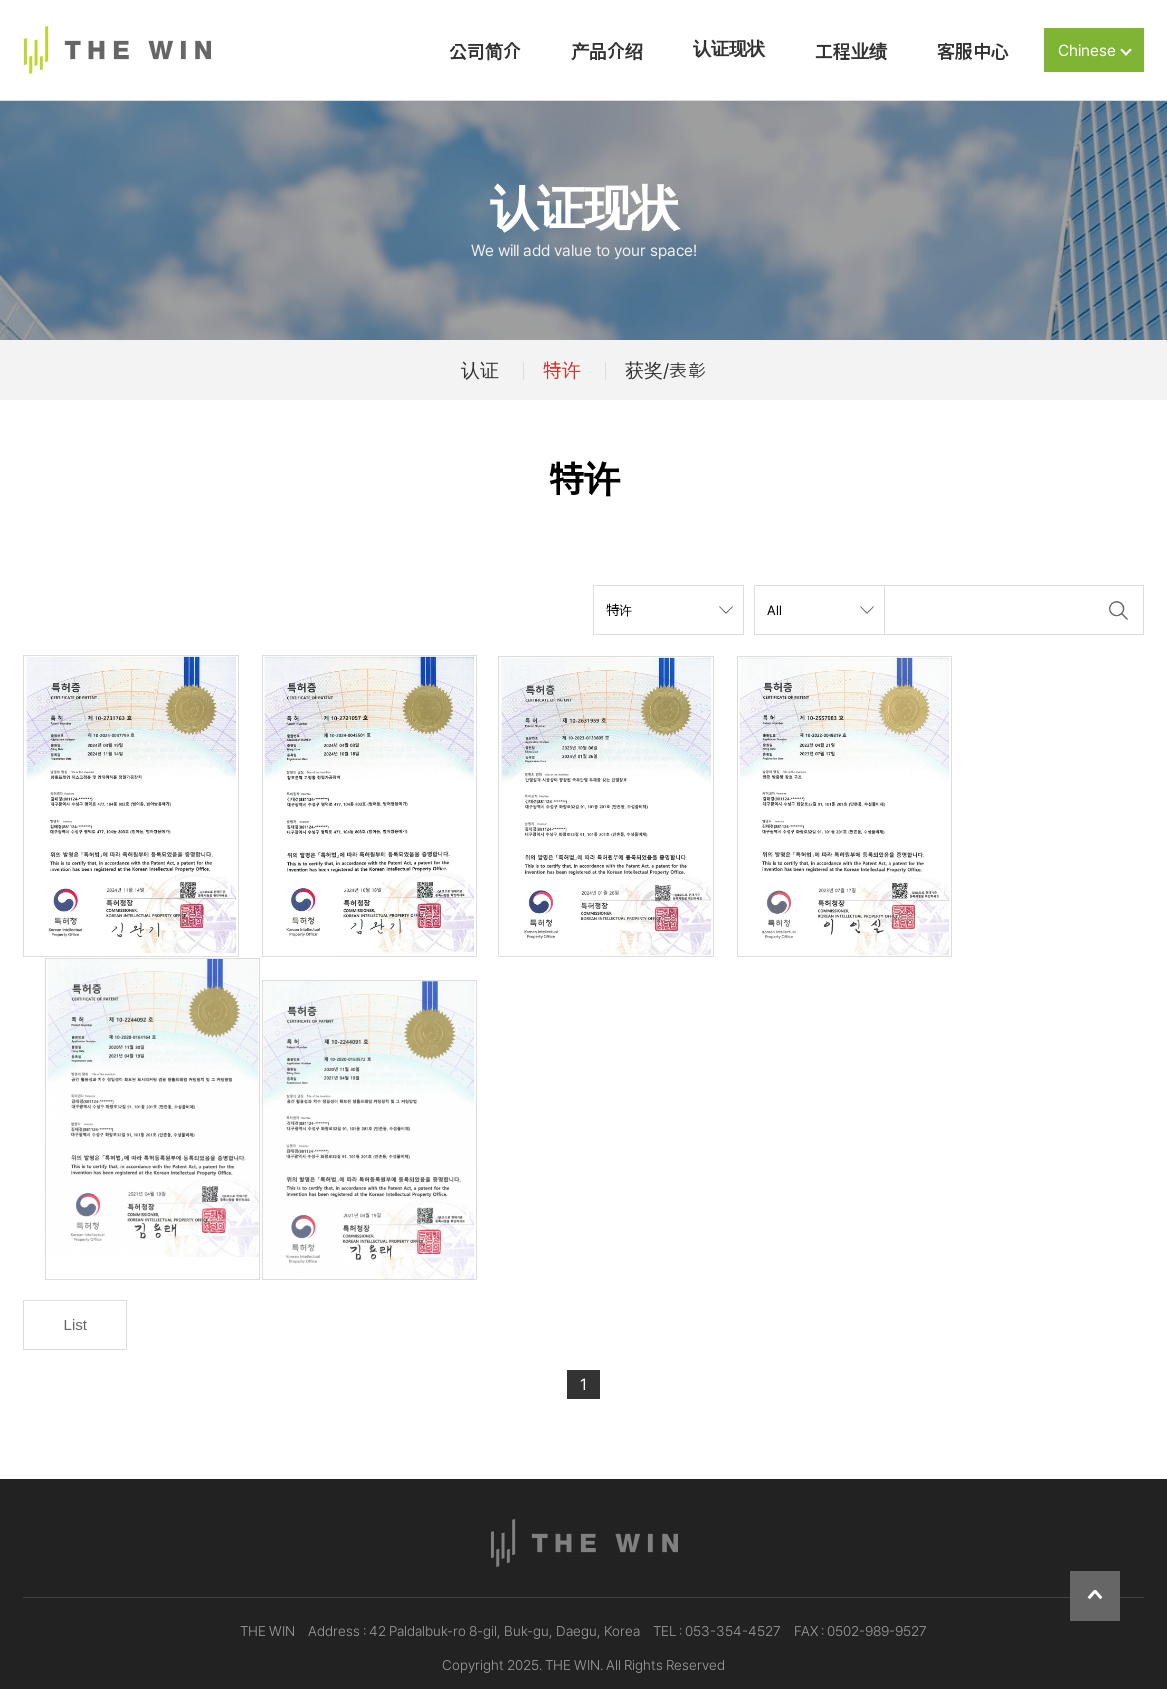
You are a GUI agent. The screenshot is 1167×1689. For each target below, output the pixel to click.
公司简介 (485, 51)
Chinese (1095, 50)
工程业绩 (851, 51)
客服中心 (973, 51)
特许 (562, 370)
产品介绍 (607, 51)
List (75, 1297)
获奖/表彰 (665, 370)
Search (1119, 610)
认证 (480, 370)
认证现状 (729, 48)
